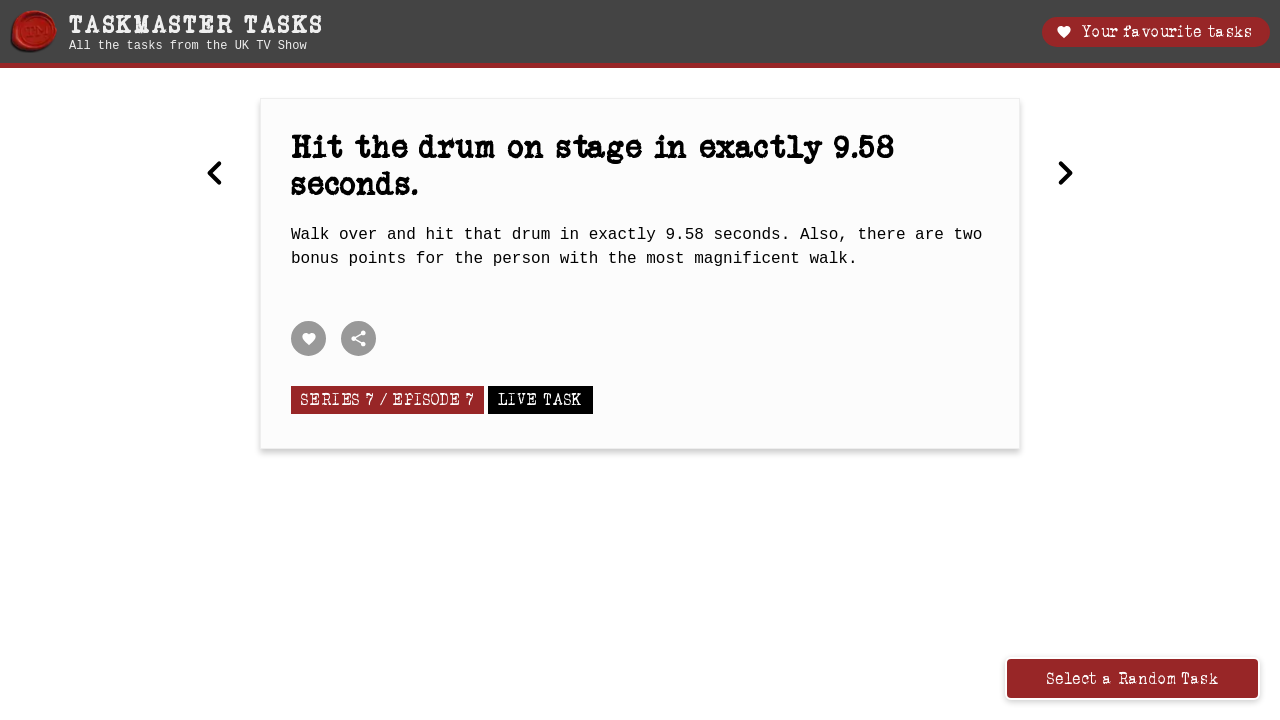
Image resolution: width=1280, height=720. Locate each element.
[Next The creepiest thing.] (1065, 175)
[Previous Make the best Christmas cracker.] (215, 175)
